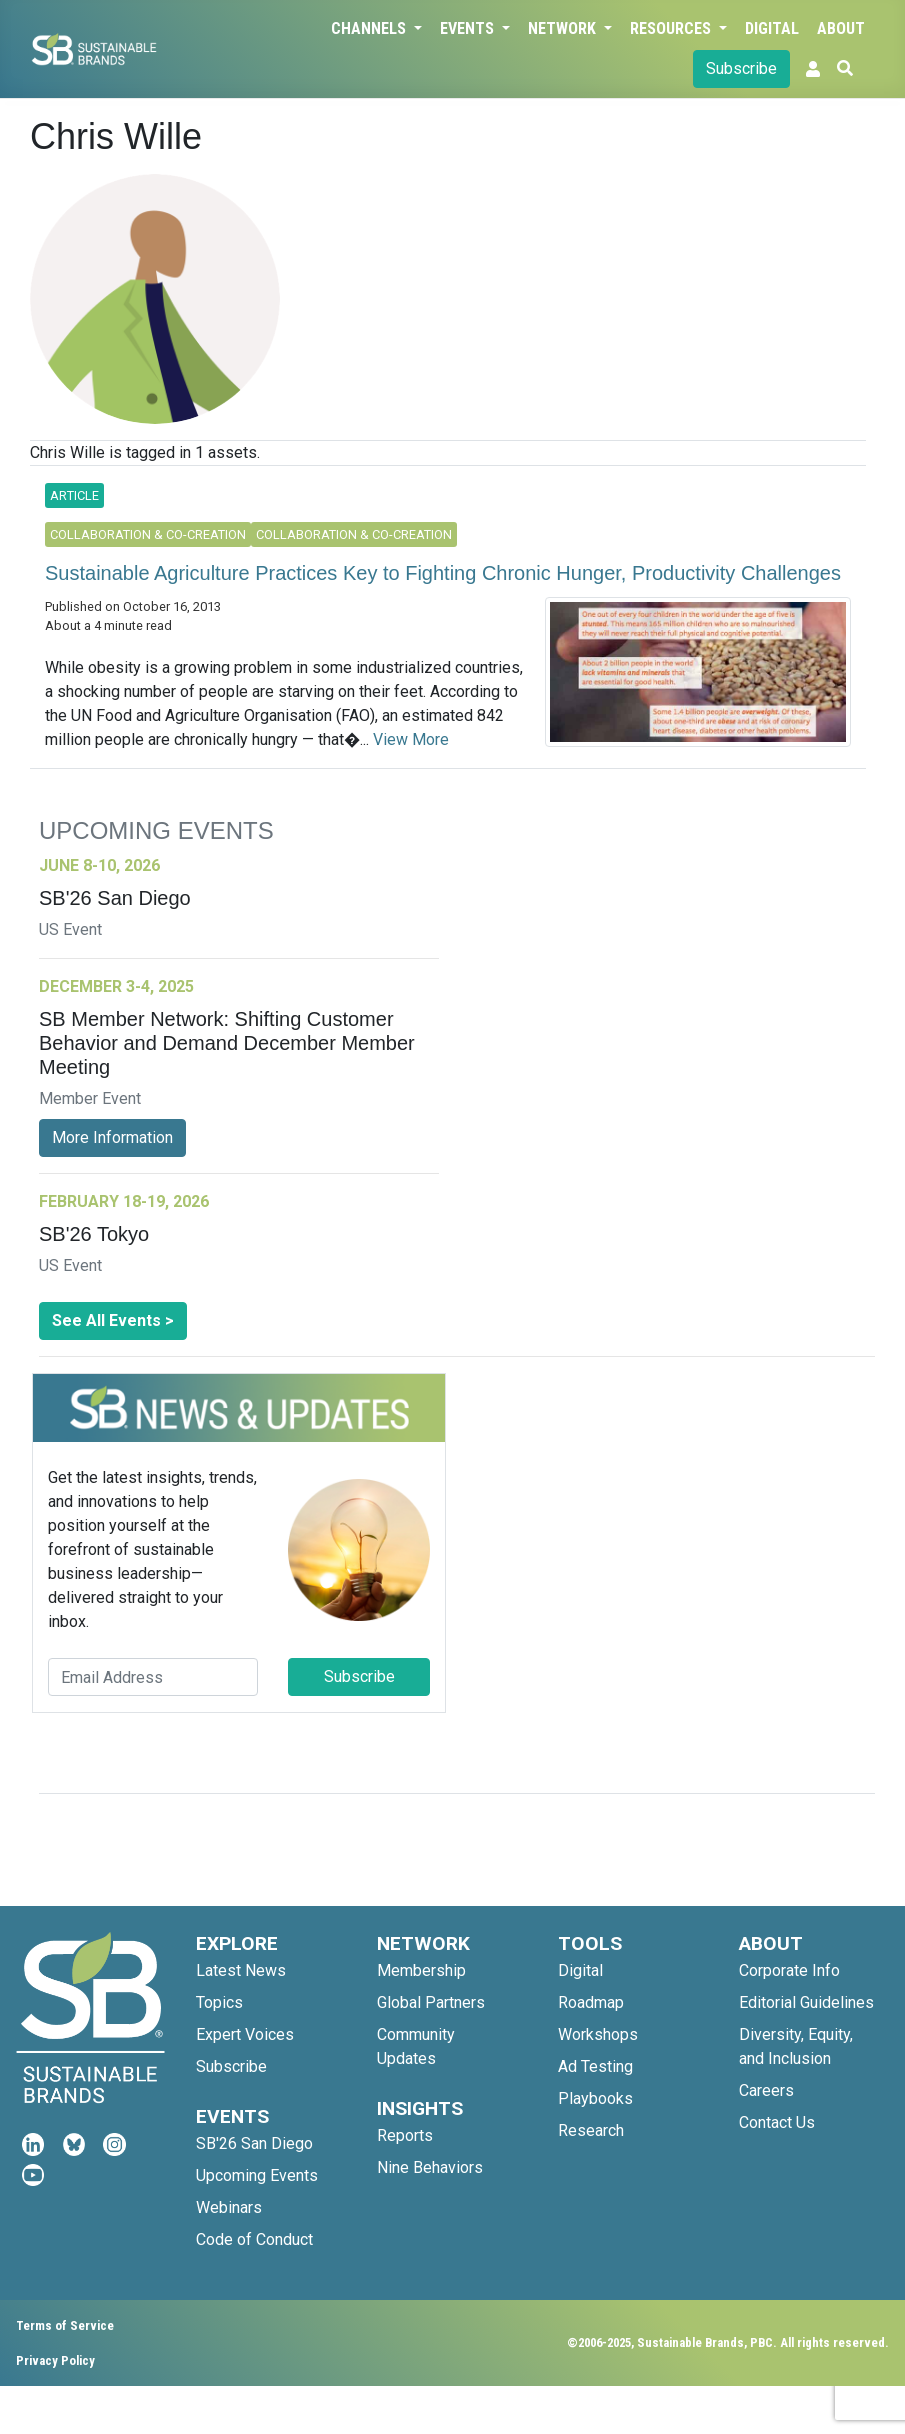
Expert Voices (245, 2034)
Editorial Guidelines (806, 2002)
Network (564, 28)
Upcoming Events (257, 2175)
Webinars (229, 2207)
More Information (112, 1137)
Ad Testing (595, 2066)
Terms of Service (65, 2325)
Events (469, 28)
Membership (421, 1970)
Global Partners (431, 2002)
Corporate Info (789, 1970)
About (841, 28)
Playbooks (595, 2098)
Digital (772, 28)
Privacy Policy (55, 2360)
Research (591, 2130)
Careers (766, 2090)
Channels (370, 28)
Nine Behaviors (430, 2167)
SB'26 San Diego (254, 2143)
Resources (672, 28)
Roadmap (591, 2002)
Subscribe (741, 68)
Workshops (598, 2034)
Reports (405, 2135)
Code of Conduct (254, 2239)
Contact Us (777, 2122)
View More (411, 739)
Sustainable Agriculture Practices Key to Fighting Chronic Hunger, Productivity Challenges (443, 573)
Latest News (241, 1970)
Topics (219, 2002)
